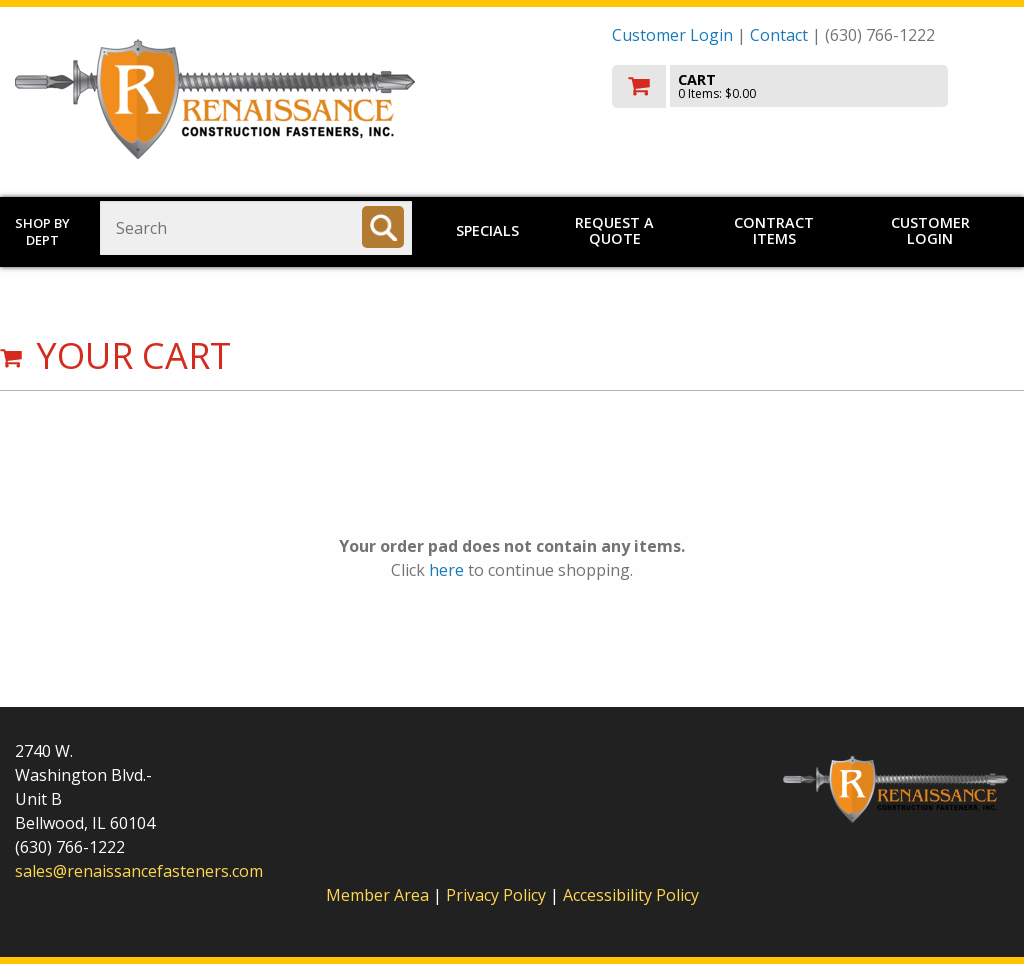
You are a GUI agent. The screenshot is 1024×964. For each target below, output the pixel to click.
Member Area (377, 895)
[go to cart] (810, 86)
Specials (487, 230)
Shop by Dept (42, 231)
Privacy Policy (498, 895)
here (446, 570)
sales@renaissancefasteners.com (139, 871)
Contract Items (774, 230)
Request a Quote (614, 230)
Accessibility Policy (631, 895)
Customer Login (672, 35)
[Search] (383, 227)
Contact (779, 35)
